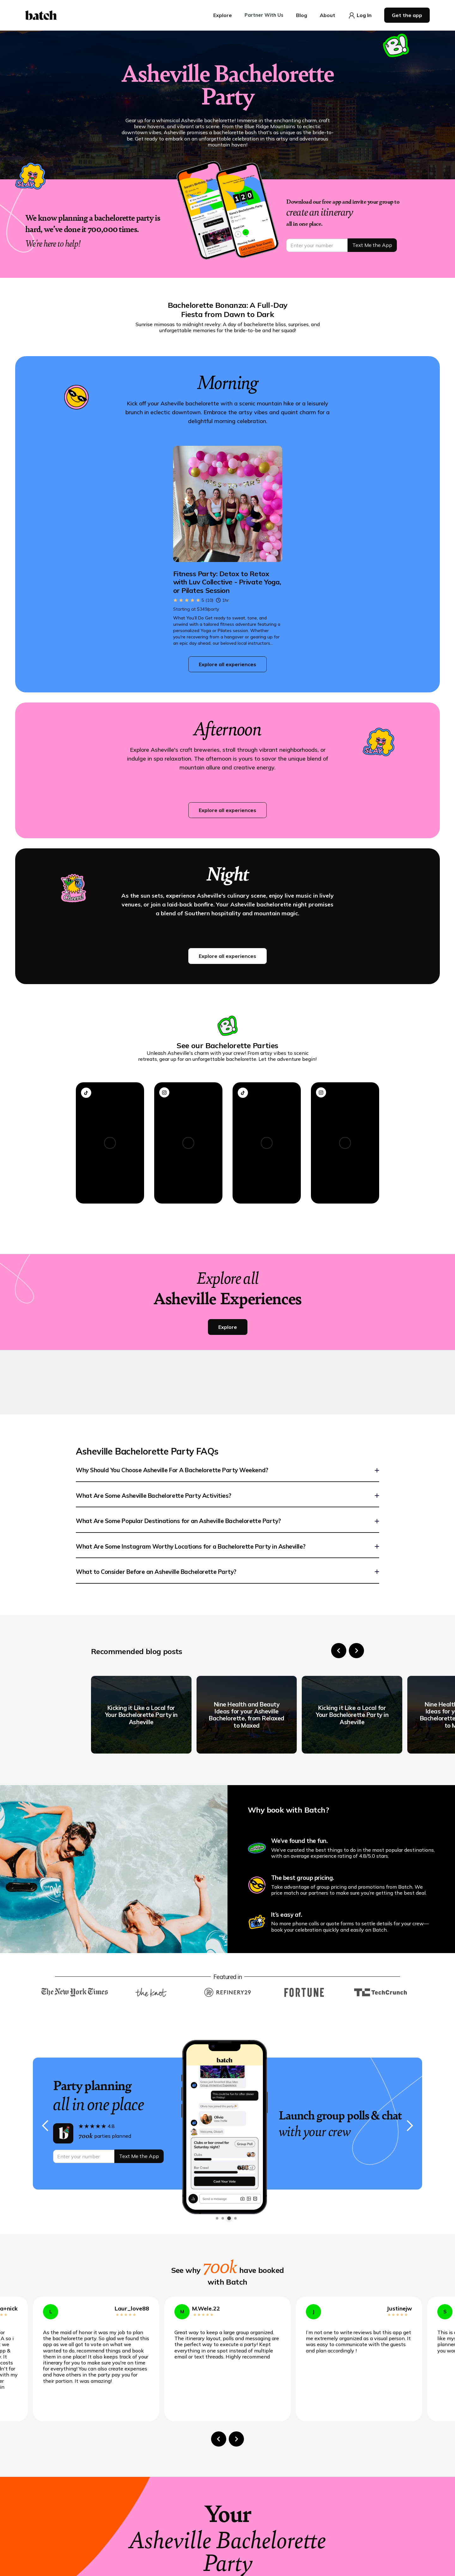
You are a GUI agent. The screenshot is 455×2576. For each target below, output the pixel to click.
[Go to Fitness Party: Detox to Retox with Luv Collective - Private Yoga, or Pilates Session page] (227, 582)
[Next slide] (356, 1650)
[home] (41, 15)
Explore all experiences (227, 664)
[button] (222, 15)
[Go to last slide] (338, 1650)
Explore (227, 1327)
